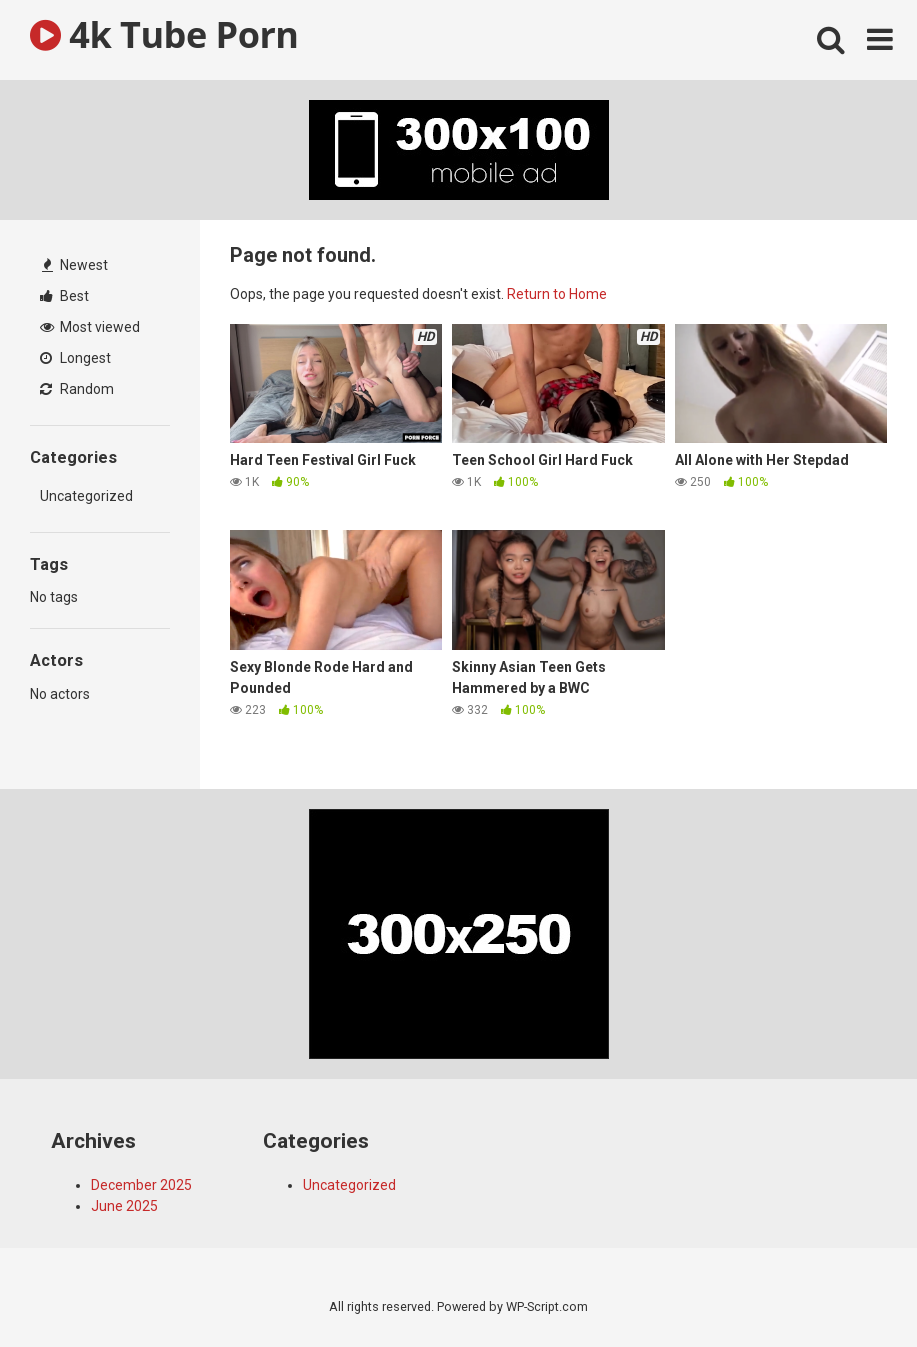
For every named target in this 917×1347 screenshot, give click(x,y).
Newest (75, 265)
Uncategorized (86, 496)
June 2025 (124, 1206)
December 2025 (141, 1185)
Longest (75, 358)
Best (64, 296)
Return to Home (557, 294)
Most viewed (90, 327)
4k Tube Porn (164, 34)
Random (77, 389)
